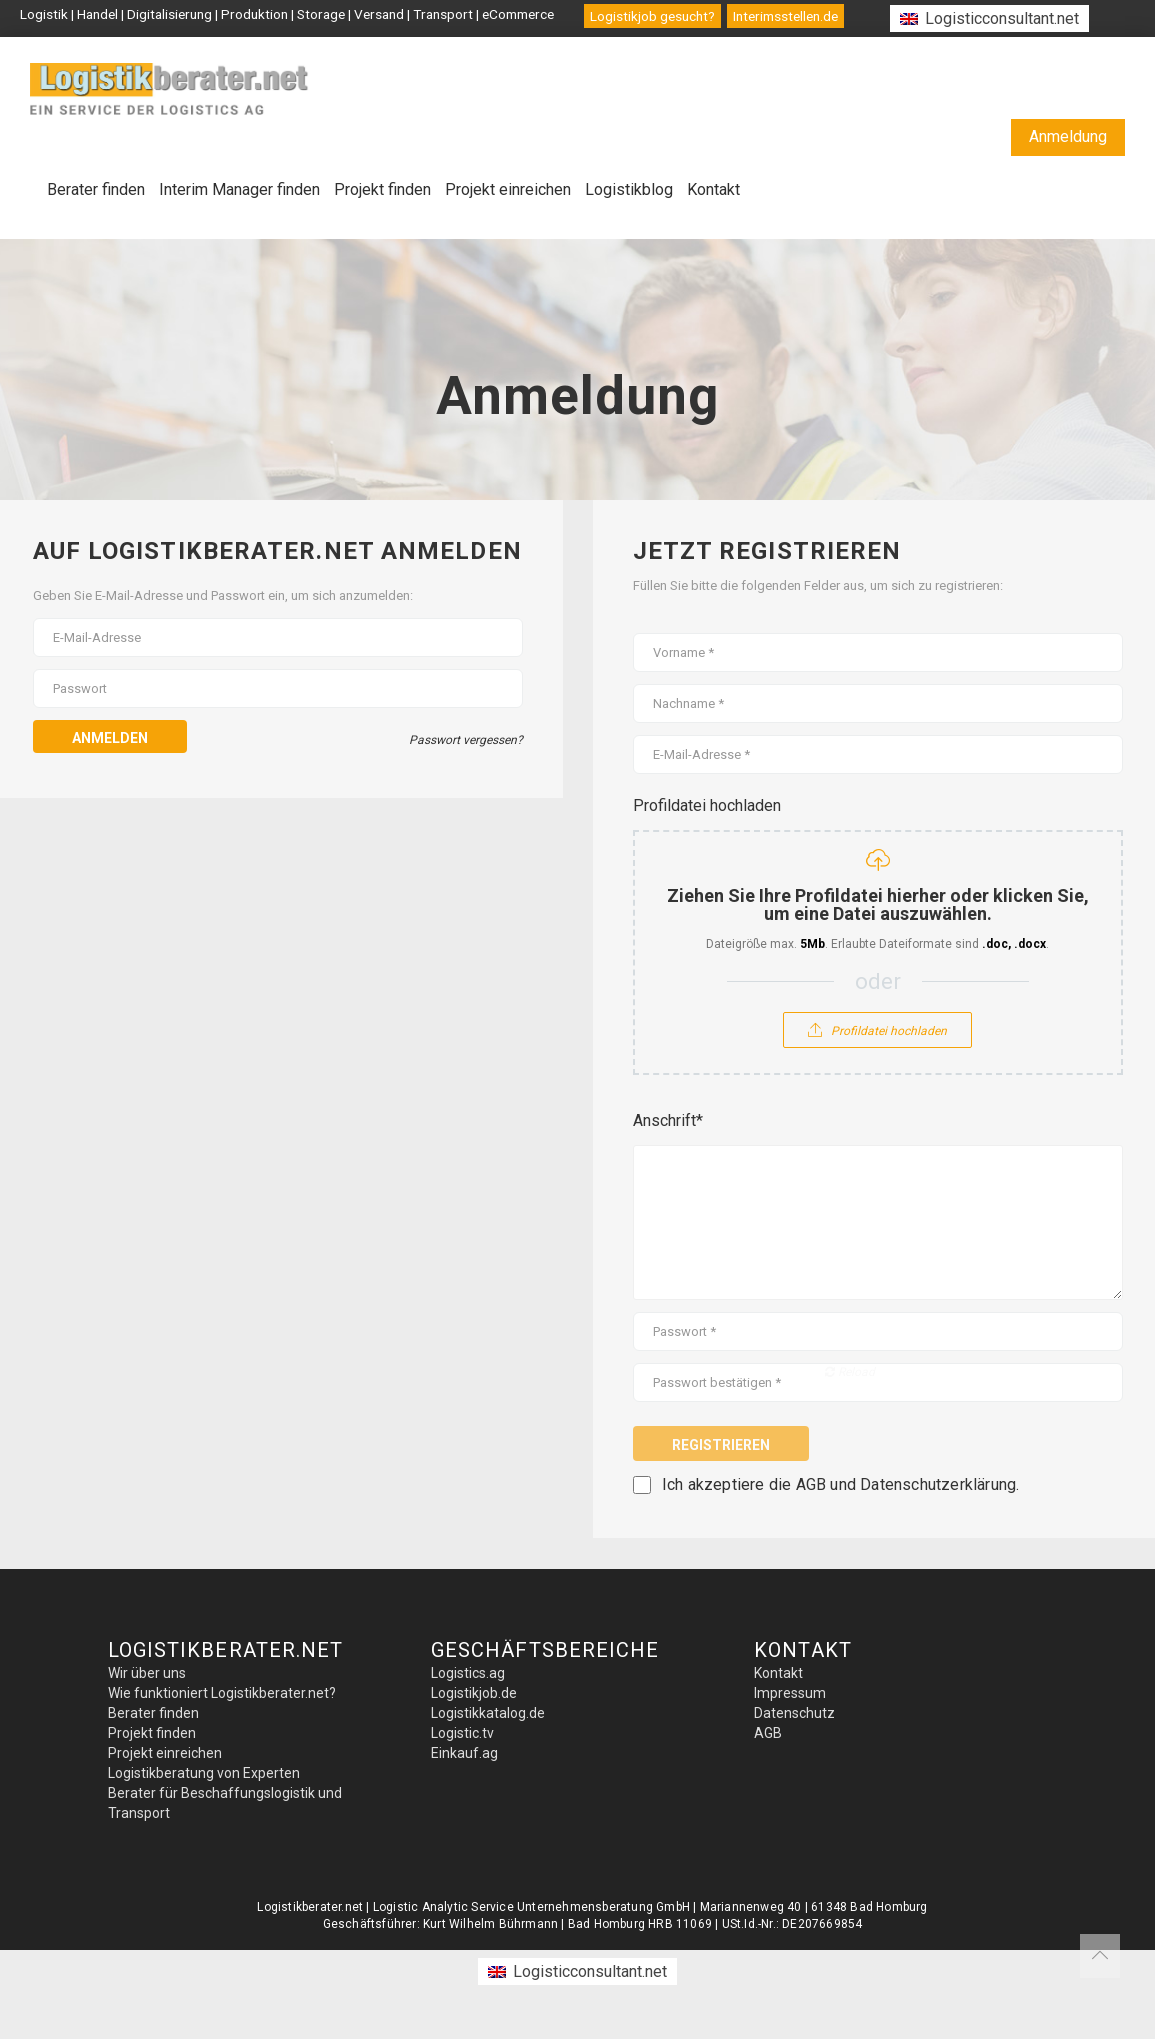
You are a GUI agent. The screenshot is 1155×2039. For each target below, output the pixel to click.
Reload (850, 1372)
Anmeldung (1068, 136)
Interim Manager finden (239, 189)
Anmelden (110, 738)
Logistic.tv (462, 1733)
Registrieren (721, 1445)
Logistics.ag (468, 1673)
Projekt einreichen (508, 189)
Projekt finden (382, 189)
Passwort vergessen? (466, 740)
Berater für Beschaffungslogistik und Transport (225, 1803)
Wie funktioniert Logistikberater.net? (222, 1693)
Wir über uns (147, 1673)
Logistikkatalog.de (488, 1713)
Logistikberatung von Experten (204, 1773)
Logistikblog (629, 189)
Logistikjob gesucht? (652, 16)
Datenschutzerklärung (938, 1484)
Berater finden (96, 189)
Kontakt (713, 189)
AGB (811, 1484)
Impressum (790, 1693)
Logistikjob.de (474, 1693)
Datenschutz (794, 1713)
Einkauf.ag (464, 1753)
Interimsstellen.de (785, 16)
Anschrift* (668, 1120)
